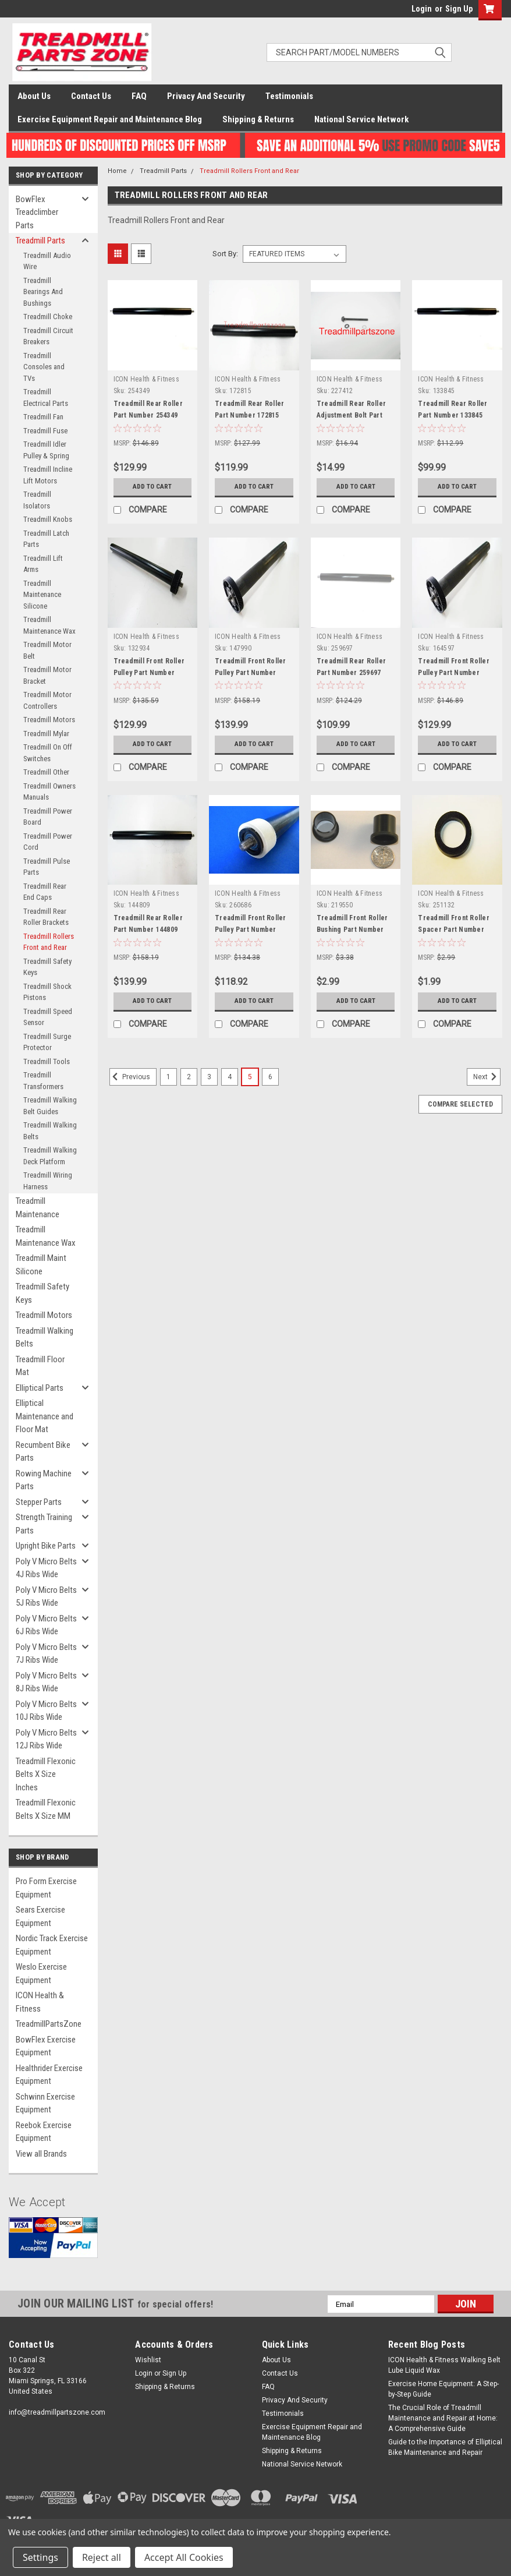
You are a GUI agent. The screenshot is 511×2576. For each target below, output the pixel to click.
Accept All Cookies (183, 2557)
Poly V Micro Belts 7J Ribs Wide (46, 1654)
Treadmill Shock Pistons (47, 992)
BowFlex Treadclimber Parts (37, 212)
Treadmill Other (46, 772)
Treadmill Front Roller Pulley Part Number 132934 (149, 672)
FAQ (139, 96)
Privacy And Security (206, 96)
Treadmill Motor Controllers (47, 700)
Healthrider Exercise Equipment (49, 2075)
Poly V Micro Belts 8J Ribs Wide (46, 1682)
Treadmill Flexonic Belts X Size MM (46, 1809)
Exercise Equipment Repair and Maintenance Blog (109, 119)
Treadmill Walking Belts (50, 1131)
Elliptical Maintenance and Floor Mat (44, 1416)
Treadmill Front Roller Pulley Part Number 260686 (250, 929)
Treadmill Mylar (46, 733)
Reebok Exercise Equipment (44, 2132)
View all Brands (41, 2154)
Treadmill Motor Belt (47, 650)
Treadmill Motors (49, 719)
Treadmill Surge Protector (47, 1042)
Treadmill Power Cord (47, 842)
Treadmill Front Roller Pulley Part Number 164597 (453, 672)
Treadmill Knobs (47, 519)
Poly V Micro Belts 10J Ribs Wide (46, 1711)
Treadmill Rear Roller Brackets (46, 917)
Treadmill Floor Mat (40, 1366)
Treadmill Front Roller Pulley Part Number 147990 (250, 672)
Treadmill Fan (43, 416)
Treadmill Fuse (45, 430)
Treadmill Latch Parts (46, 539)
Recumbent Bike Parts (43, 1452)
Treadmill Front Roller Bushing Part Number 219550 (352, 929)
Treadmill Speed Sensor (47, 1017)
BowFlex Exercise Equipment (46, 2046)
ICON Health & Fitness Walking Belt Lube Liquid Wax (444, 2365)
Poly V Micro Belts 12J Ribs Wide (46, 1739)
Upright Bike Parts (46, 1545)
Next (487, 1077)
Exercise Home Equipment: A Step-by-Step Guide (443, 2389)
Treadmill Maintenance (37, 1208)
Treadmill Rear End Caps (44, 892)
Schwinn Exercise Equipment (45, 2103)
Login (421, 8)
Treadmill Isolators (37, 500)
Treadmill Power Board (47, 817)
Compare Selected (460, 1104)
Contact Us (91, 96)
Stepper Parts (39, 1502)
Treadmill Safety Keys (47, 967)
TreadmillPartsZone (48, 2024)
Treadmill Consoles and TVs (44, 367)
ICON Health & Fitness (40, 2002)
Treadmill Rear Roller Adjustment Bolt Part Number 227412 (351, 415)
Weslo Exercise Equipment (41, 1973)
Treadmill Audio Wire (47, 261)
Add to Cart (152, 487)
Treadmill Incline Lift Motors (47, 475)
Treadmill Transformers (43, 1080)
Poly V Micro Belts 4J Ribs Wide (46, 1568)
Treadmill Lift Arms (43, 564)
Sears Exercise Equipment (40, 1916)
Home (117, 171)
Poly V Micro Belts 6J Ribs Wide (46, 1625)
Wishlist (148, 2360)
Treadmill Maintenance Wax (49, 625)
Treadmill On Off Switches (47, 753)
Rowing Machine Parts (44, 1480)
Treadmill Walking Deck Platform (50, 1156)
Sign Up (459, 8)
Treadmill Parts (40, 240)
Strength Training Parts (44, 1524)
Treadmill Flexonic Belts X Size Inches (46, 1774)
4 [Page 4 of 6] (230, 1077)
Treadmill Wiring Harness (47, 1181)
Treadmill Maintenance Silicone (42, 594)
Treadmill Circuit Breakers (48, 336)
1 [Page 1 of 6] (168, 1077)
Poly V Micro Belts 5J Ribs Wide (46, 1597)
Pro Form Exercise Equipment (46, 1888)
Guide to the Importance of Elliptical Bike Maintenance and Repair (445, 2447)
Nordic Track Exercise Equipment (52, 1945)
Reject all (101, 2557)
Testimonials (289, 96)
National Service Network (361, 119)
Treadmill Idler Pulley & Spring (46, 450)
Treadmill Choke (47, 316)
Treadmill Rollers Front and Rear (48, 942)
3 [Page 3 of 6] (209, 1077)
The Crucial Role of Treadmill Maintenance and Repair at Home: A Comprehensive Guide (443, 2418)
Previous (129, 1077)
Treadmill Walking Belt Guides (50, 1106)
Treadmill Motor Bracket (47, 675)
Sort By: (225, 253)
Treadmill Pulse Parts (46, 867)
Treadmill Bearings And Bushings (43, 292)
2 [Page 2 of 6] (189, 1077)
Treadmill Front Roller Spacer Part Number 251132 (453, 929)
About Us (34, 96)
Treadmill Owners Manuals (49, 792)
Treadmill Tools (46, 1061)
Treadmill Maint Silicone (41, 1265)
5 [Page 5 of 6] (250, 1077)
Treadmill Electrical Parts (45, 397)
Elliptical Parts (39, 1388)
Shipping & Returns (258, 119)
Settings (40, 2557)
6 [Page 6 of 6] (270, 1077)
